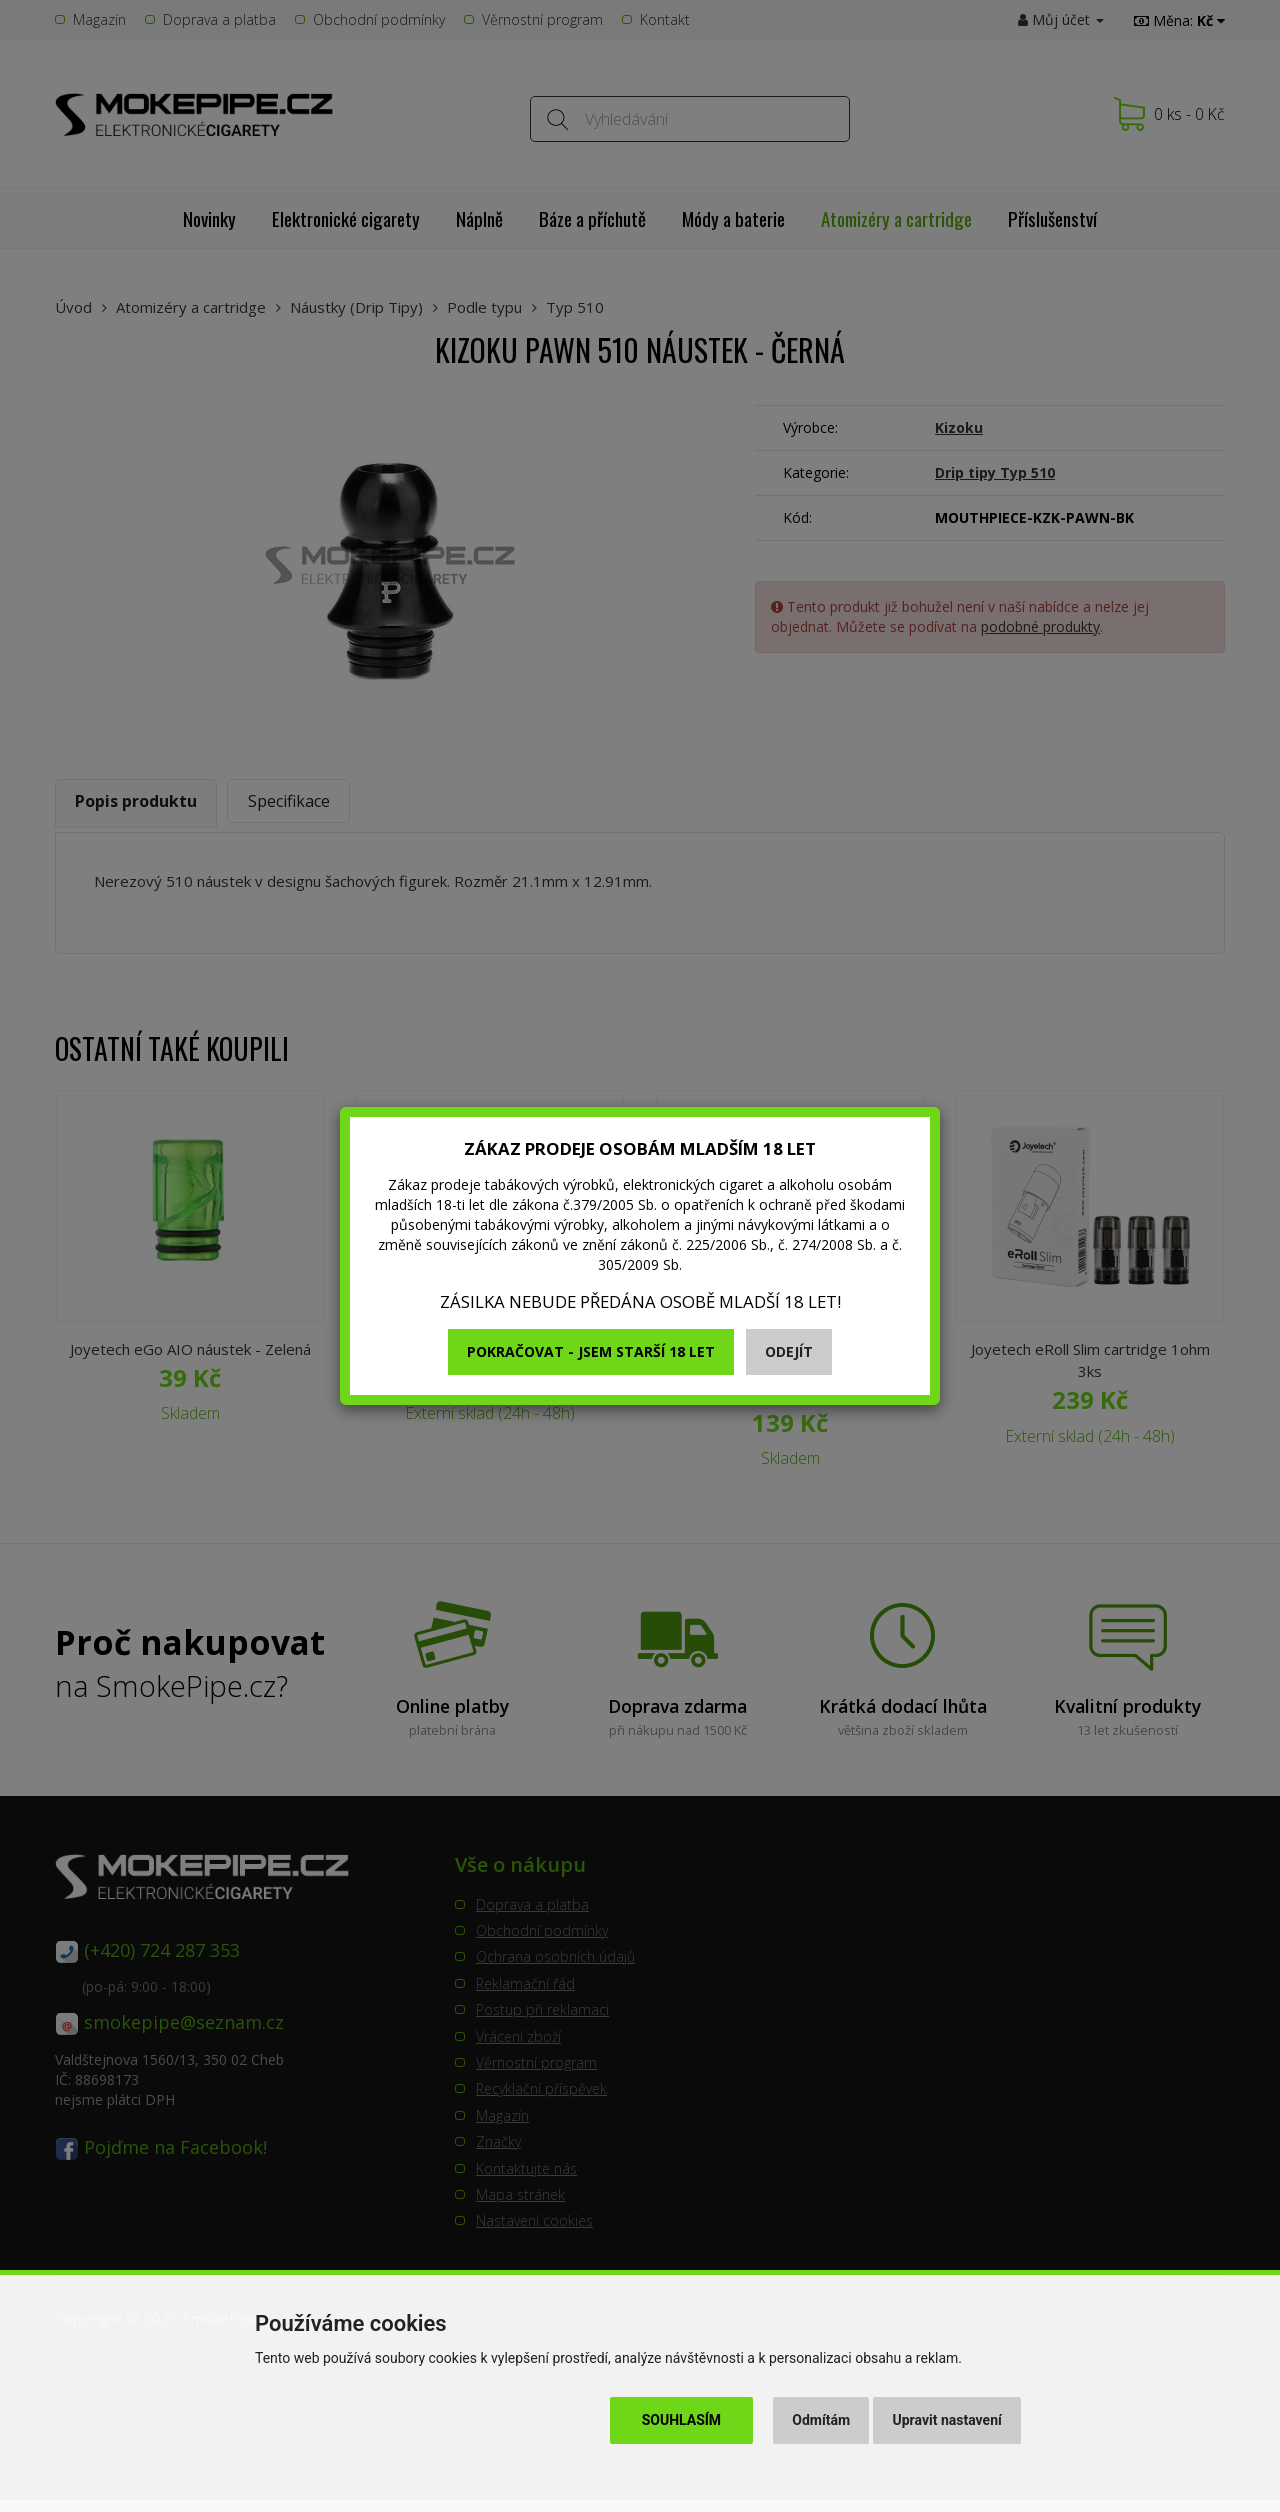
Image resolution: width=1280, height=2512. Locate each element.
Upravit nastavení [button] (947, 2420)
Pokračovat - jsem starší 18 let (591, 1351)
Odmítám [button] (821, 2420)
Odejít (789, 1351)
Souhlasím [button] (681, 2420)
